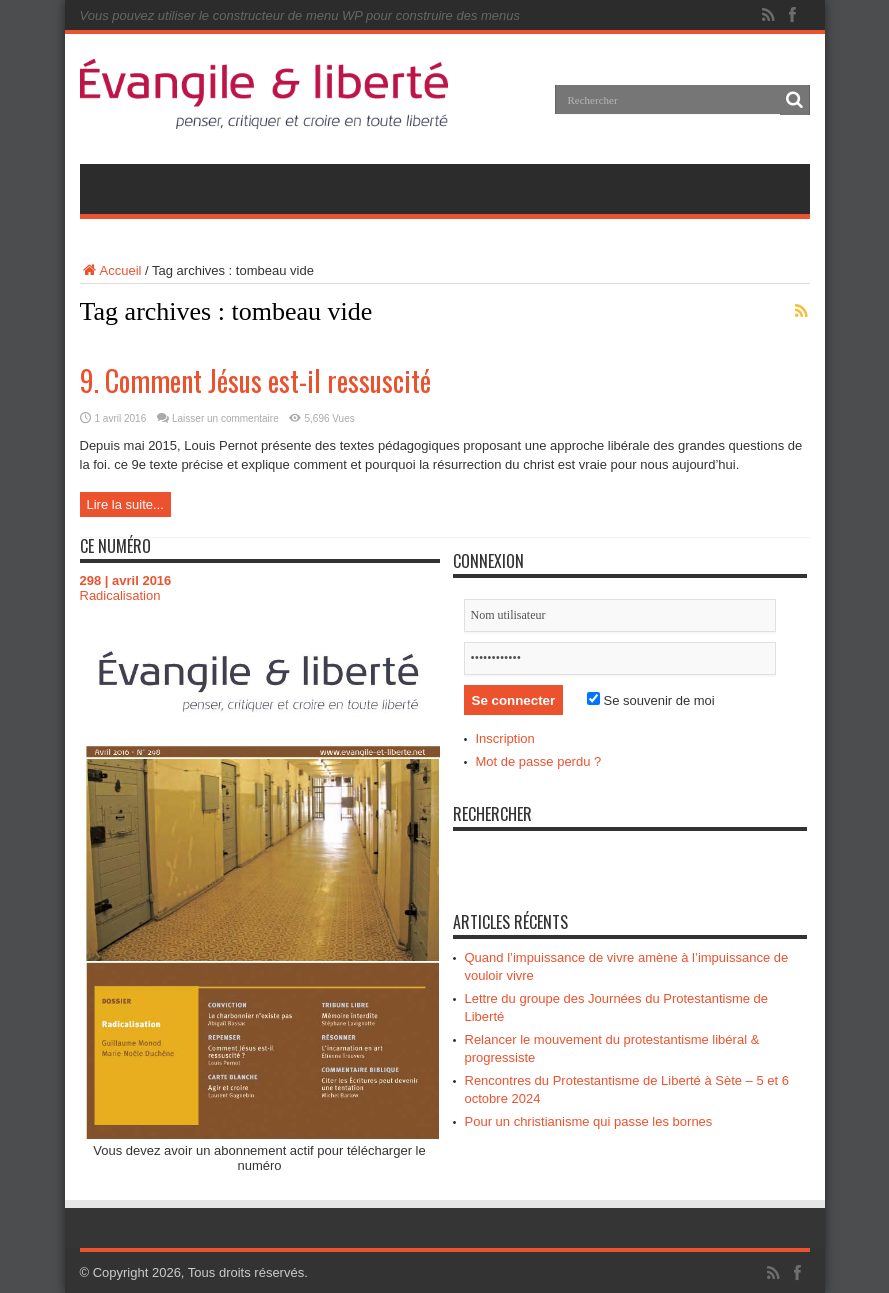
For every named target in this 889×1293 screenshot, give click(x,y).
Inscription (505, 738)
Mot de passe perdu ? (539, 761)
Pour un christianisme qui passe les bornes (589, 1121)
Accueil (111, 270)
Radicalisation (120, 595)
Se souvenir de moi (651, 700)
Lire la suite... (125, 504)
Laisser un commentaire (225, 418)
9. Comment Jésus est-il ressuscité (255, 380)
